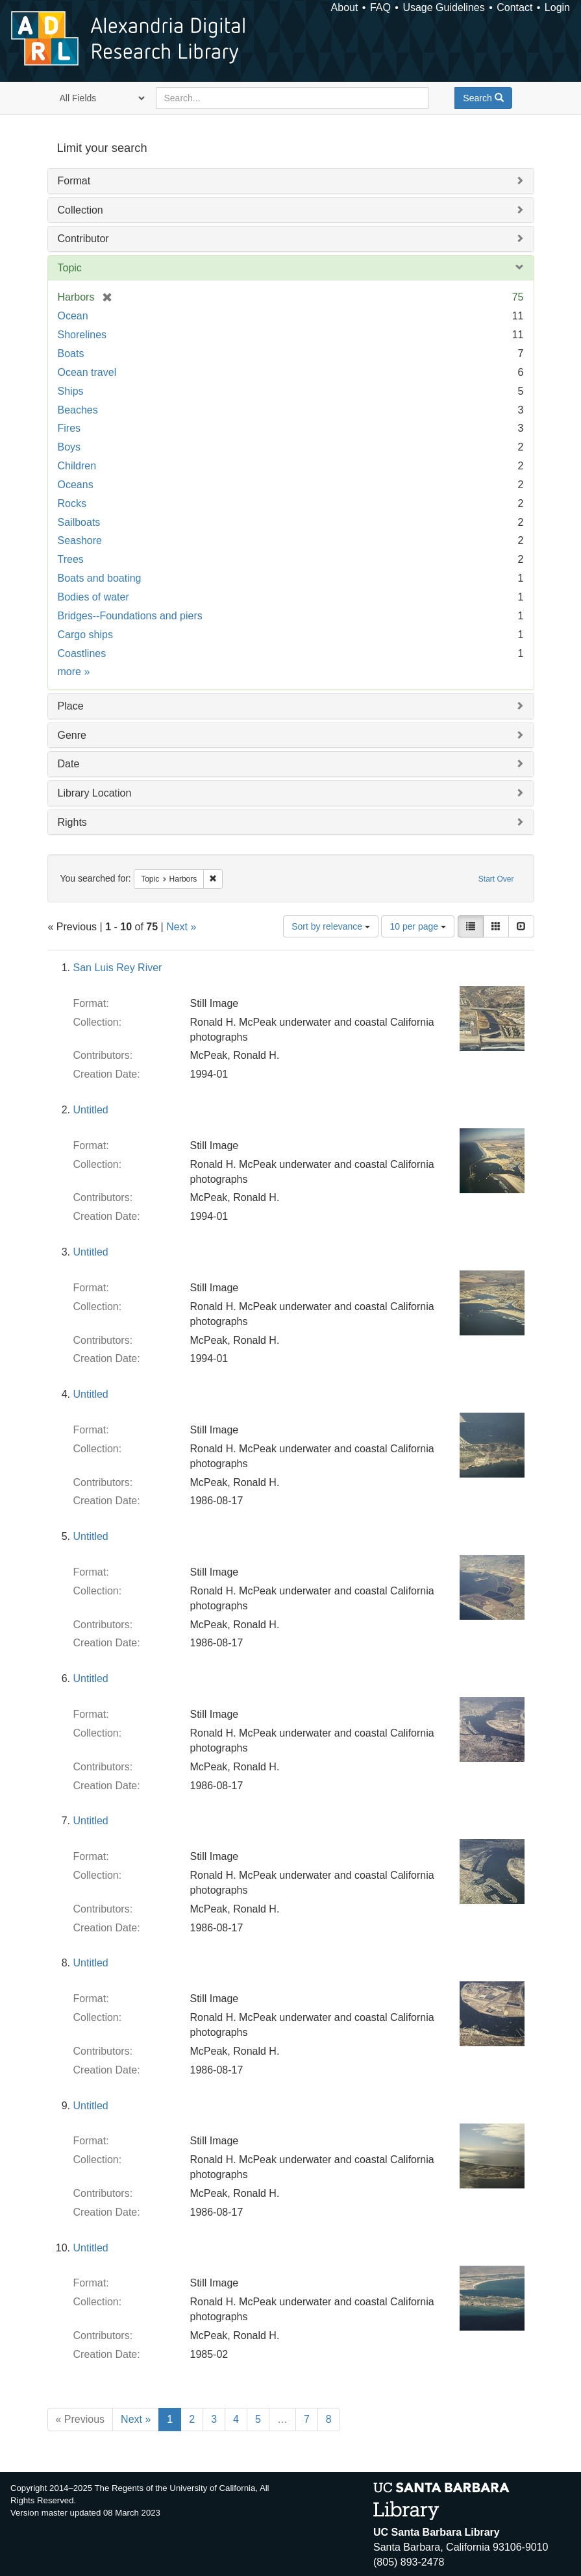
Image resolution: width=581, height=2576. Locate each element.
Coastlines (82, 653)
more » (74, 671)
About (344, 7)
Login (557, 7)
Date (69, 763)
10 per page (417, 926)
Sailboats (79, 522)
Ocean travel (87, 372)
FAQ (380, 7)
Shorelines (82, 334)
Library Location (95, 793)
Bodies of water (93, 596)
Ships (71, 391)
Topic (70, 267)
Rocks (72, 503)
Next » (181, 926)
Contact (514, 7)
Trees (71, 559)
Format (74, 180)
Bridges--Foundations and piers (130, 615)
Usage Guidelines (443, 7)
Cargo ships (85, 634)
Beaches (78, 409)
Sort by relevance (330, 926)
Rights (72, 822)
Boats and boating (100, 578)
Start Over (496, 879)
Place (71, 706)
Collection (80, 210)
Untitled (90, 1109)
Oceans (75, 484)
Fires (69, 428)
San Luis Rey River (117, 967)
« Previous (80, 2419)
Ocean (73, 315)
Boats (71, 353)
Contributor (83, 238)
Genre (72, 735)
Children (77, 465)
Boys (69, 446)
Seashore (80, 540)
